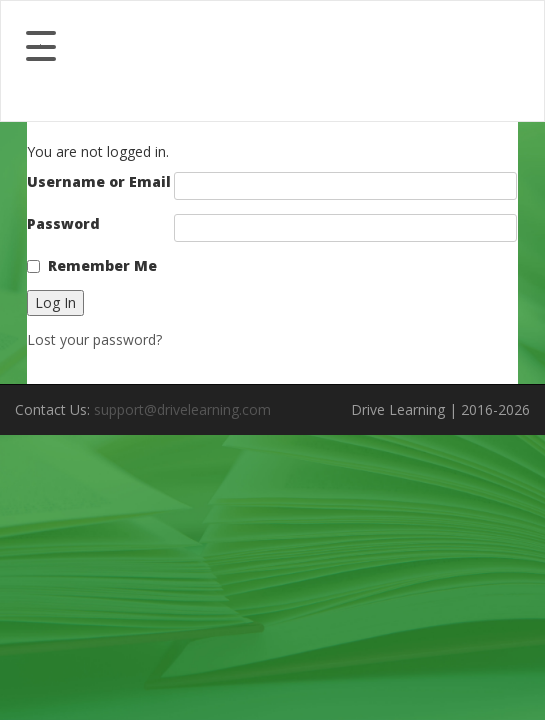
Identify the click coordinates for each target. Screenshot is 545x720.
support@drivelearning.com (182, 409)
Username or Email (99, 181)
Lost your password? (94, 339)
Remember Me (102, 265)
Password (63, 223)
